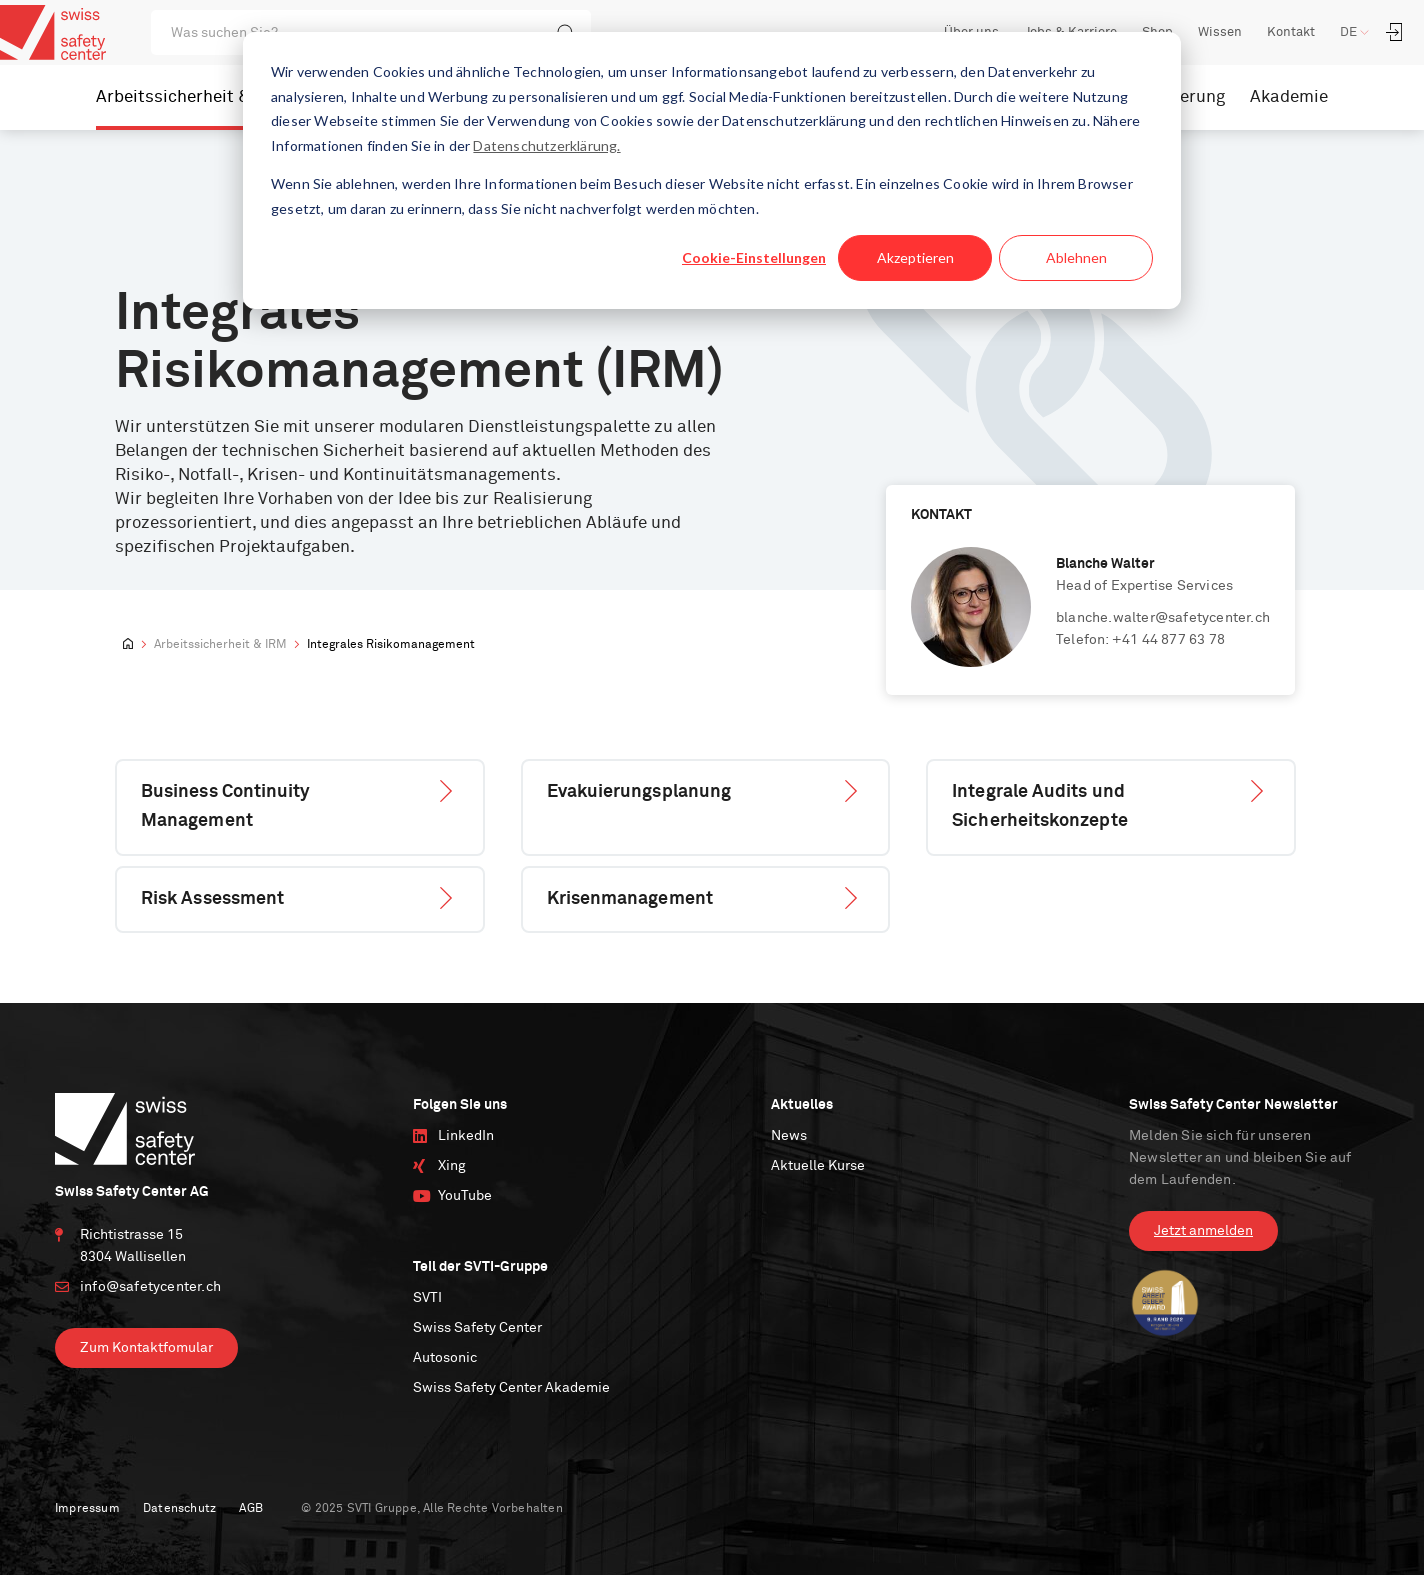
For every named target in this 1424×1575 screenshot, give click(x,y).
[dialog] (712, 170)
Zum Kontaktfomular (146, 1348)
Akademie (1289, 97)
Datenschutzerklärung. (546, 145)
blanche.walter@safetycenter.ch (1163, 618)
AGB (251, 1509)
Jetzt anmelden (1203, 1231)
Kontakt (1291, 32)
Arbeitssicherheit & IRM (191, 97)
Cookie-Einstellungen (754, 257)
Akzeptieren (915, 257)
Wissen (1220, 32)
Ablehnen (1076, 257)
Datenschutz (179, 1509)
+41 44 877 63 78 (1168, 640)
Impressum (87, 1509)
